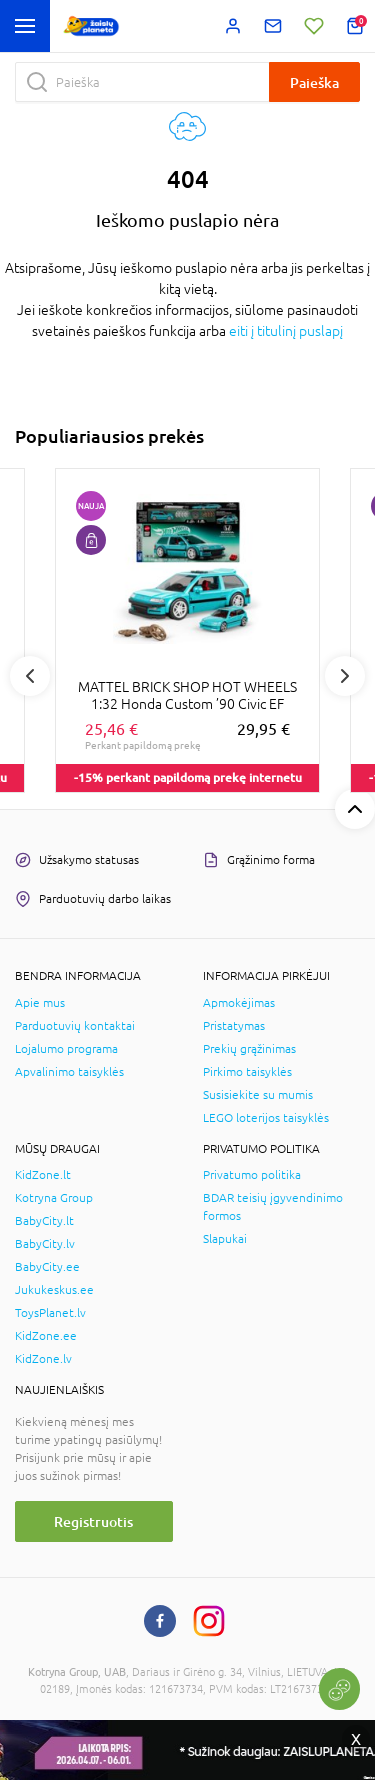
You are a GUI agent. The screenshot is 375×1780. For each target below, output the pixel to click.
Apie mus (40, 1003)
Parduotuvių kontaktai (75, 1026)
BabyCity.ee (47, 1267)
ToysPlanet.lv (50, 1313)
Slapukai (225, 1239)
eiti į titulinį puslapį (286, 331)
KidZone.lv (43, 1359)
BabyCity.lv (45, 1244)
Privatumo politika (252, 1175)
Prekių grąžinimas (249, 1049)
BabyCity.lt (44, 1221)
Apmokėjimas (239, 1003)
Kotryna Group (54, 1198)
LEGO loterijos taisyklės (266, 1118)
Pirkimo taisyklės (247, 1072)
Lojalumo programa (66, 1049)
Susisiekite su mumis (258, 1095)
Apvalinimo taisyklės (69, 1072)
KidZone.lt (43, 1175)
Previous (30, 676)
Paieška (314, 82)
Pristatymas (234, 1026)
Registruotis (93, 1521)
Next (345, 676)
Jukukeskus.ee (54, 1290)
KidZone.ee (46, 1336)
